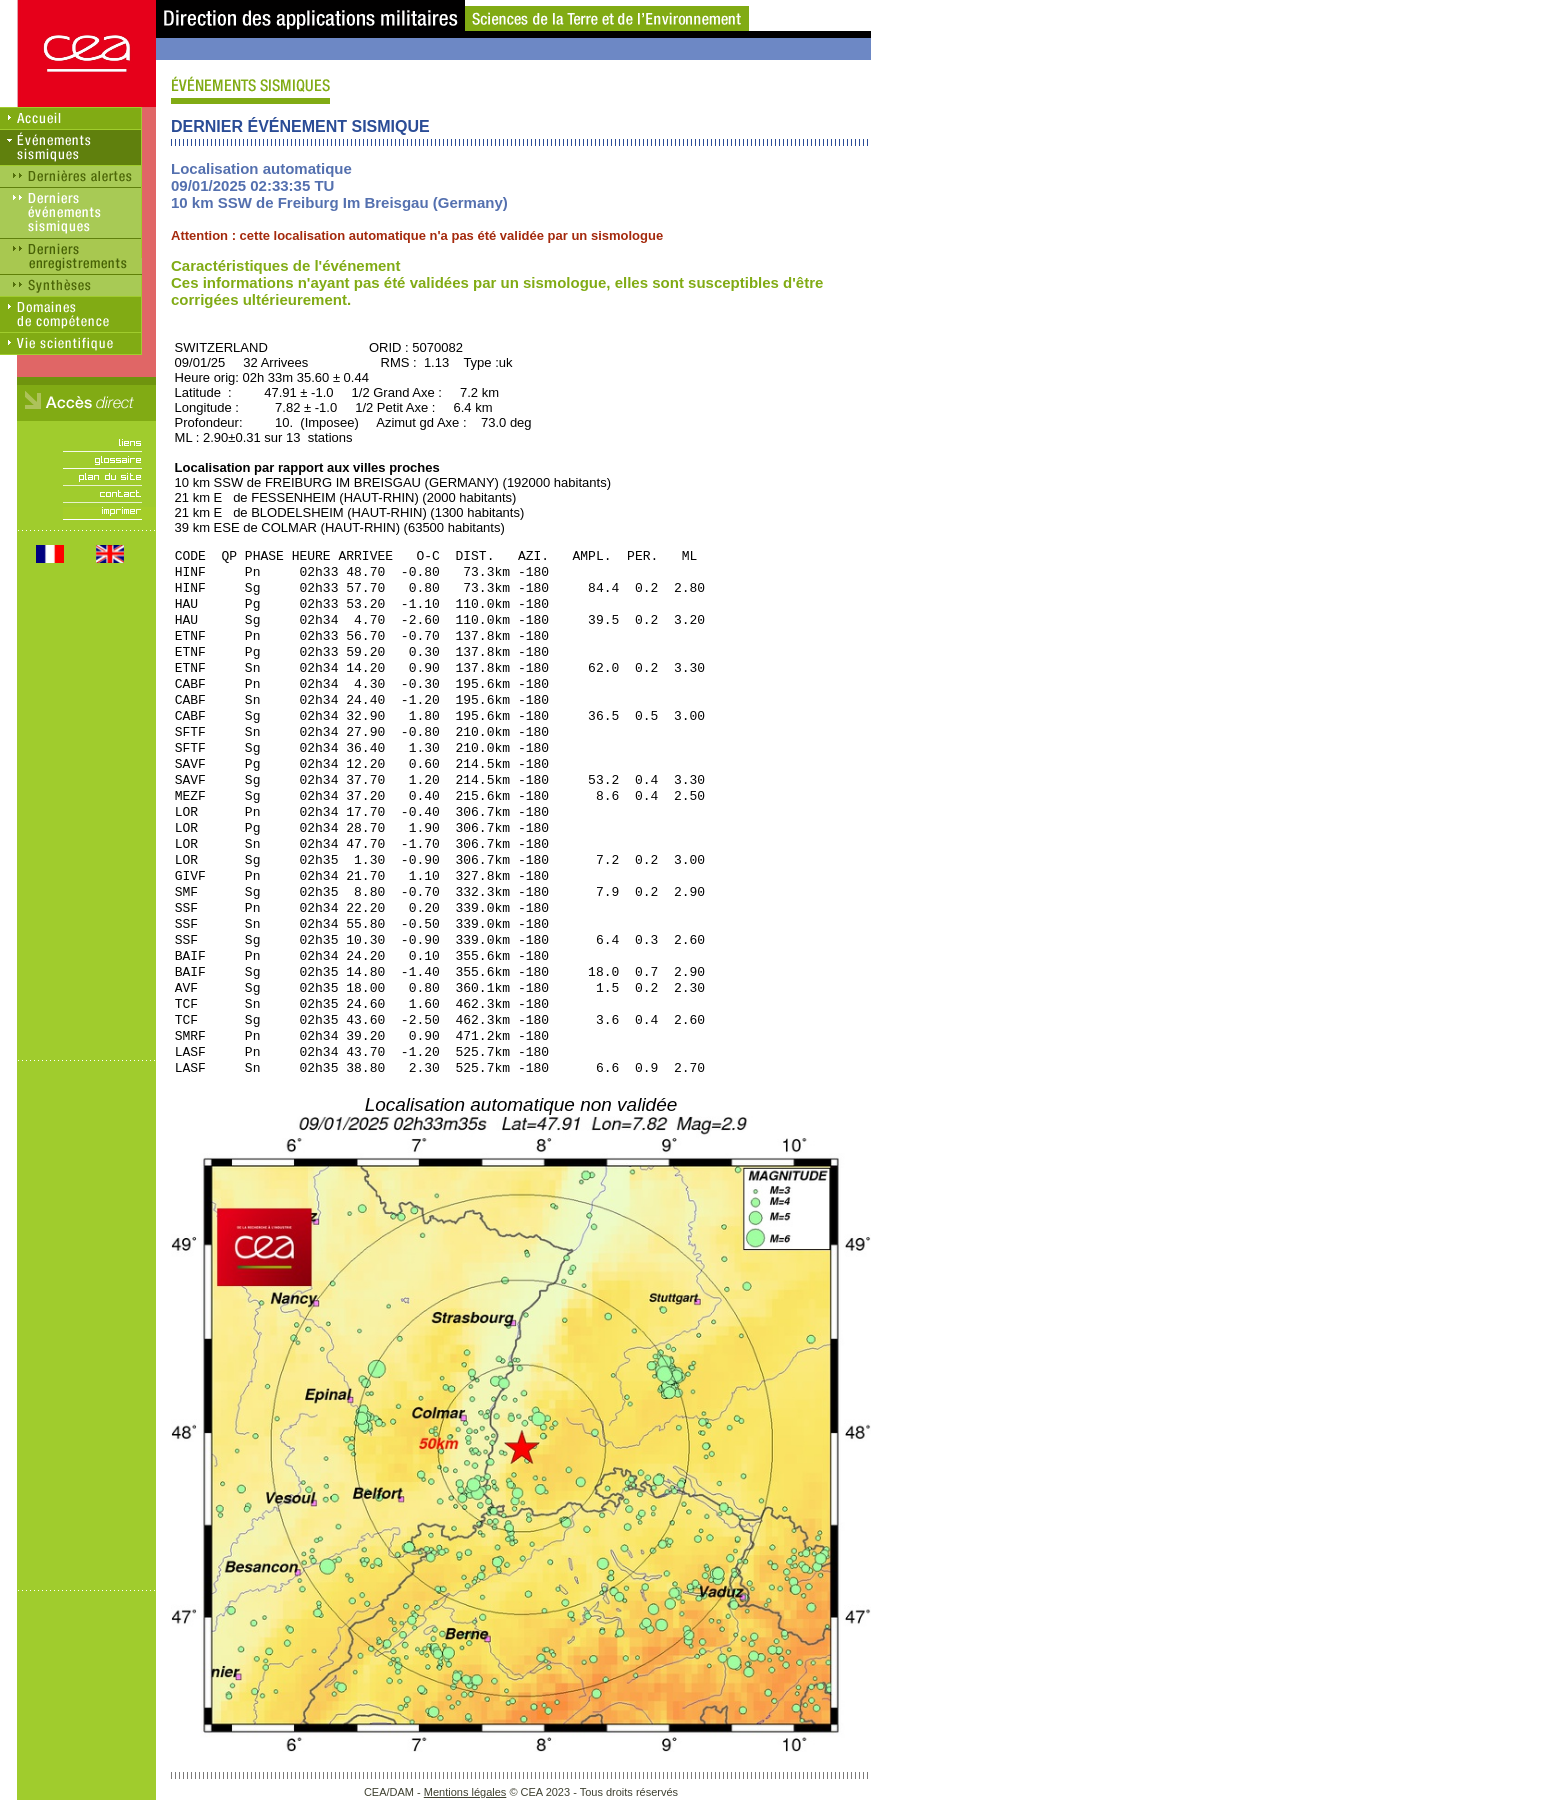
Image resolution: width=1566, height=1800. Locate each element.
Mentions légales (465, 1792)
